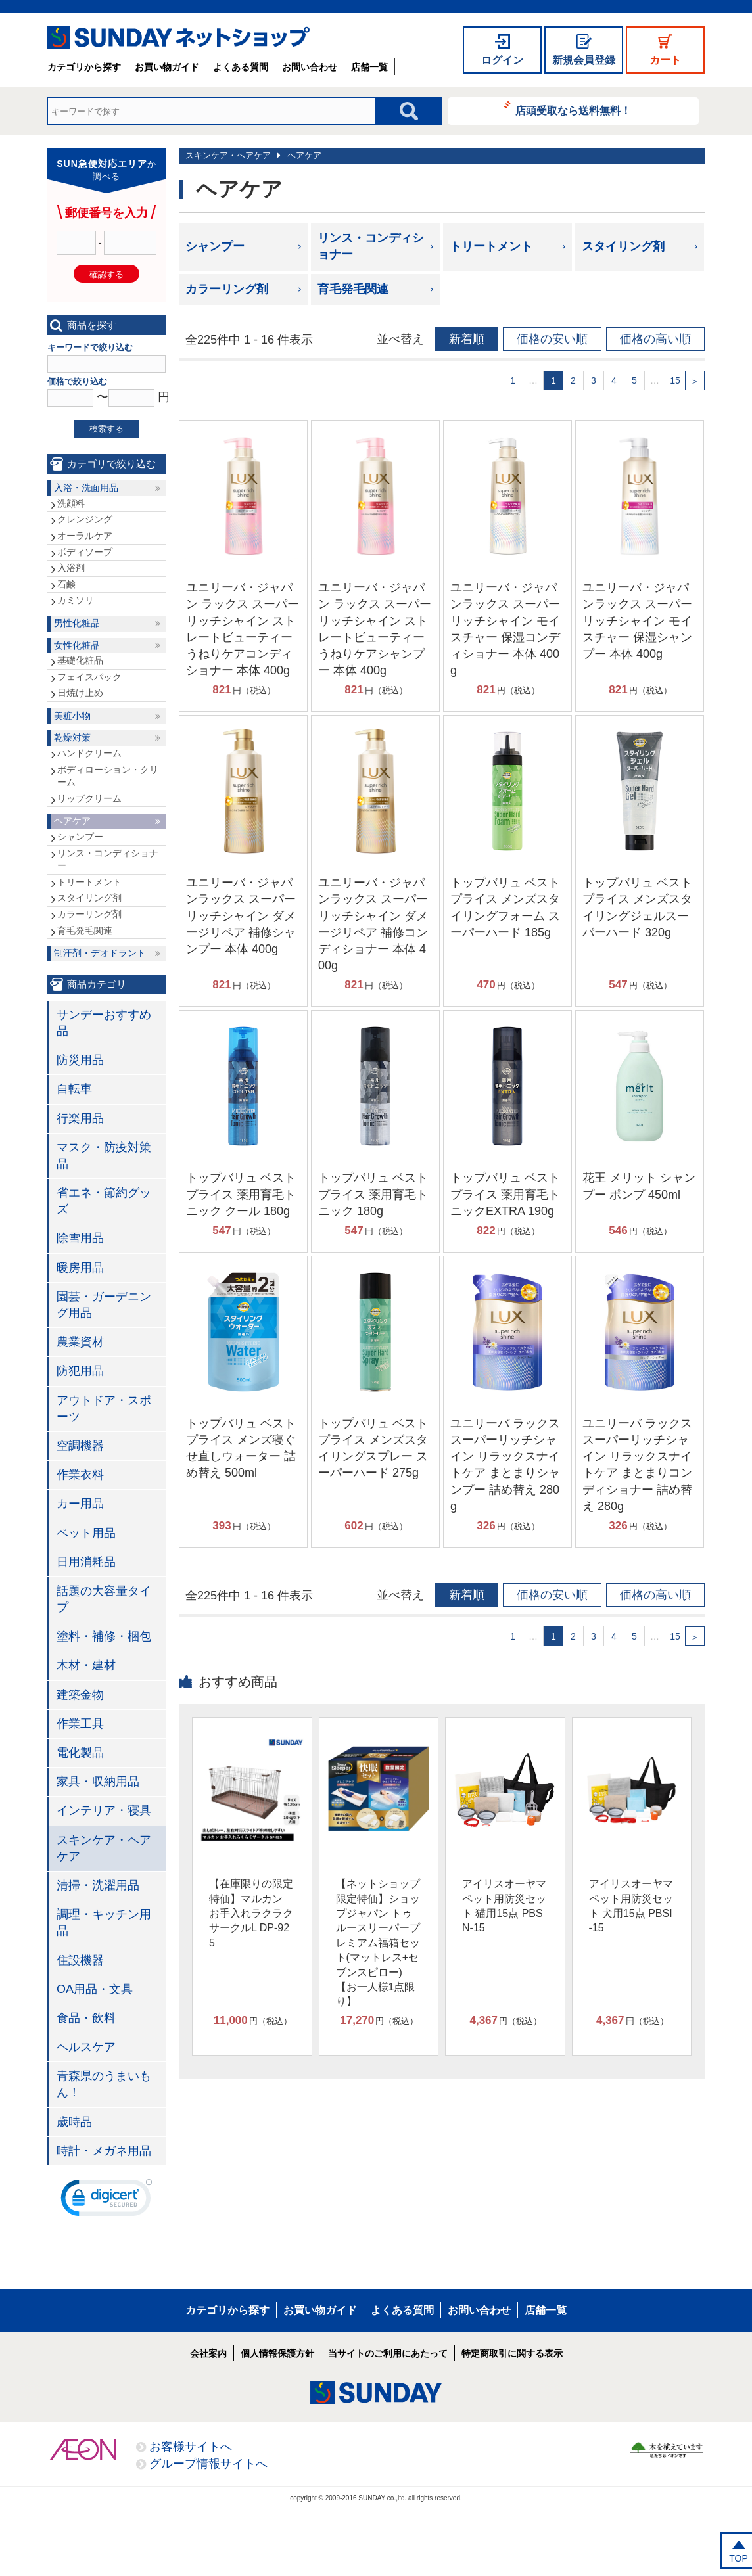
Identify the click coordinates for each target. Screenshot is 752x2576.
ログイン (502, 60)
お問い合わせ (309, 67)
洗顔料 (71, 503)
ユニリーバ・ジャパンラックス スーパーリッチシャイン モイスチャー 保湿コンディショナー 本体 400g (505, 629)
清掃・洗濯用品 (98, 1885)
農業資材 (80, 1341)
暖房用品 (80, 1267)
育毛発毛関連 (352, 289)
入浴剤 (71, 568)
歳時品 (74, 2121)
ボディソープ (84, 552)
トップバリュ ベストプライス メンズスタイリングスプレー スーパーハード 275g (373, 1448)
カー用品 (80, 1503)
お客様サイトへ (190, 2446)
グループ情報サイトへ (208, 2463)
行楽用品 (80, 1118)
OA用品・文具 (95, 1989)
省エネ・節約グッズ (104, 1201)
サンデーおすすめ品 (104, 1023)
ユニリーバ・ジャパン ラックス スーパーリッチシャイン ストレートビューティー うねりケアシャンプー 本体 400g (374, 629)
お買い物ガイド (167, 67)
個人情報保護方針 (277, 2353)
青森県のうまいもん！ (104, 2084)
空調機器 (80, 1445)
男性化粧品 (77, 623)
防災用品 (80, 1060)
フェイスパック (89, 677)
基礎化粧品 (80, 660)
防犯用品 (80, 1370)
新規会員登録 (583, 60)
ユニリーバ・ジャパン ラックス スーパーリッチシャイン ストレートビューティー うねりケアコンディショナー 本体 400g (242, 629)
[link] (106, 2200)
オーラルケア (84, 535)
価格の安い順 (552, 339)
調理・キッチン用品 (104, 1922)
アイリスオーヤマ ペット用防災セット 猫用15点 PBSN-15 (504, 1905)
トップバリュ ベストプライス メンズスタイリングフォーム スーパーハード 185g (505, 907)
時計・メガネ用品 (104, 2150)
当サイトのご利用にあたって (388, 2353)
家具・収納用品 (98, 1781)
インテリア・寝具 (104, 1810)
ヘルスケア (86, 2047)
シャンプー (215, 246)
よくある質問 (240, 67)
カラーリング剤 (226, 289)
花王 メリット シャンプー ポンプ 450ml (638, 1186)
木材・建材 (86, 1665)
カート (665, 60)
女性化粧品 (77, 645)
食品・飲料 (86, 2018)
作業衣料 (80, 1474)
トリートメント (491, 246)
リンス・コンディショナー (370, 246)
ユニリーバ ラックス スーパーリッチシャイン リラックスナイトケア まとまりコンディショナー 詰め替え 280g (637, 1465)
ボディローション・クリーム (107, 776)
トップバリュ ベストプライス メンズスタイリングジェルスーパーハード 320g (637, 907)
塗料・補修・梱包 (104, 1636)
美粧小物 (72, 715)
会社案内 (208, 2353)
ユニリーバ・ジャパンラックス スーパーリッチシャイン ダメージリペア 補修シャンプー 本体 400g (241, 915)
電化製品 (80, 1752)
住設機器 (80, 1960)
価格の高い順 (655, 339)
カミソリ (75, 600)
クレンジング (84, 519)
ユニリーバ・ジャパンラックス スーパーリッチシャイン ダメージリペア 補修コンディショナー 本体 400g (373, 924)
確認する (106, 274)
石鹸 (66, 584)
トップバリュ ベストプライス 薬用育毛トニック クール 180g (241, 1194)
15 (675, 380)
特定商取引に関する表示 (512, 2353)
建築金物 (80, 1694)
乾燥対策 (72, 737)
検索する (106, 429)
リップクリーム (89, 798)
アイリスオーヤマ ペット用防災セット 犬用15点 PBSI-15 (631, 1905)
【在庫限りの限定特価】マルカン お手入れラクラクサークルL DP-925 (251, 1913)
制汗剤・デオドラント (100, 953)
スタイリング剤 (623, 246)
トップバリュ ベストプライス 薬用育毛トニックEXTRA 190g (505, 1194)
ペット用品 (86, 1533)
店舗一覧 (369, 67)
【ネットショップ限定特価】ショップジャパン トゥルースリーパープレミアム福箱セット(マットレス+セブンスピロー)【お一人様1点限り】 (378, 1942)
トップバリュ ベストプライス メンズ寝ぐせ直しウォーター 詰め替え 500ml (241, 1448)
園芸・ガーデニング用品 (104, 1305)
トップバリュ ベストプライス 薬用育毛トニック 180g (373, 1194)
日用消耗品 (86, 1562)
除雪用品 (80, 1238)
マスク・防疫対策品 (104, 1155)
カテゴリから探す (84, 67)
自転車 (74, 1088)
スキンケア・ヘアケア (228, 155)
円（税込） (243, 690)
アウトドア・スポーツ (104, 1408)
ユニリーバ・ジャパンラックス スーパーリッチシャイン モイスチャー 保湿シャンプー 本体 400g (637, 620)
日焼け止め (80, 692)
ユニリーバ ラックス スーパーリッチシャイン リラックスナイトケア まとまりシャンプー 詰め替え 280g (505, 1465)
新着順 (466, 339)
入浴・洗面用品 (86, 487)
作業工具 (80, 1723)
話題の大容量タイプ (104, 1599)
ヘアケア (304, 155)
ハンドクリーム (89, 753)
